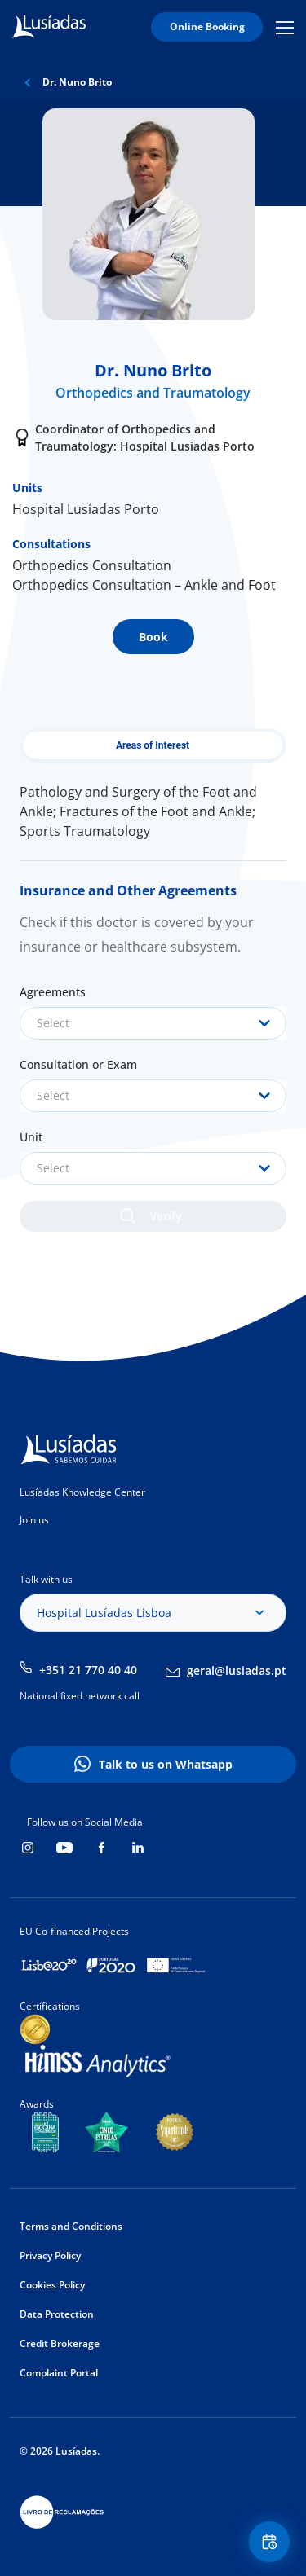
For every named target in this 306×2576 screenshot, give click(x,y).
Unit (31, 1137)
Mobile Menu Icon (285, 27)
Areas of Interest (152, 745)
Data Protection (57, 2314)
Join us (34, 1520)
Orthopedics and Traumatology (153, 393)
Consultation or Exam (78, 1064)
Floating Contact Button (272, 2542)
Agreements (53, 992)
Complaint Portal (59, 2373)
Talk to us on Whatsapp (166, 1764)
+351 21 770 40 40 (88, 1669)
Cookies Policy (52, 2285)
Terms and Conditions (71, 2226)
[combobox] (153, 1023)
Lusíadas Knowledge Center (82, 1492)
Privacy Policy (50, 2255)
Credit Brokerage (60, 2343)
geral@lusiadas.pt (236, 1670)
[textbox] (153, 1023)
